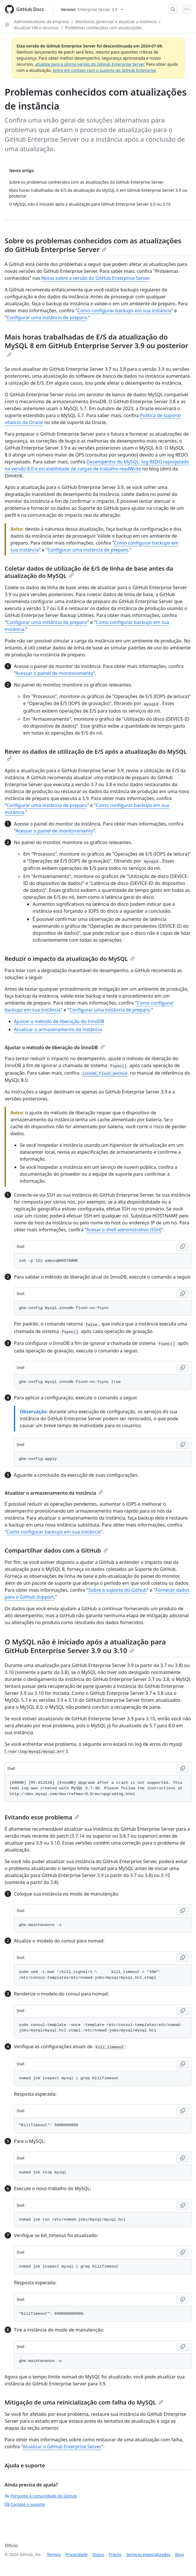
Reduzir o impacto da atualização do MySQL (70, 959)
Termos (54, 2554)
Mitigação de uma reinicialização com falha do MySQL (84, 2402)
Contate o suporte (25, 2504)
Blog (179, 2554)
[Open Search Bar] (172, 9)
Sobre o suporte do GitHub (117, 1590)
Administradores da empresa (41, 21)
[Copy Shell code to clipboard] (183, 1247)
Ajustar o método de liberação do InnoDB (59, 1021)
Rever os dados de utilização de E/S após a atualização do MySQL (96, 754)
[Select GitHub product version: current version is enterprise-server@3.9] (92, 9)
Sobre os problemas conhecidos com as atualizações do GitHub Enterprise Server (93, 245)
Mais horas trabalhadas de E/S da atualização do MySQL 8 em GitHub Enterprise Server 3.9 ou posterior (96, 344)
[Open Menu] (186, 9)
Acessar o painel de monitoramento (54, 673)
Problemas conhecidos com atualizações (103, 27)
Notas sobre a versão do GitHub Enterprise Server (95, 278)
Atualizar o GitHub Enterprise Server (62, 2446)
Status (98, 2554)
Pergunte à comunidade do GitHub (41, 2496)
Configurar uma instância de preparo (47, 317)
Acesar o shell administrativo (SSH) (123, 1229)
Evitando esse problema (42, 1817)
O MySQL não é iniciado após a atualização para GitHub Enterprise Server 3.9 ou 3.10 (85, 1646)
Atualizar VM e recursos (36, 27)
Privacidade (77, 2554)
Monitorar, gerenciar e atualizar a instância (116, 21)
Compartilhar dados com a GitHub (56, 1550)
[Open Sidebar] (7, 24)
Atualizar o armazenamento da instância (58, 1029)
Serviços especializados (148, 2554)
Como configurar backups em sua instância (124, 310)
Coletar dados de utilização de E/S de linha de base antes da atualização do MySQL (89, 572)
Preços (115, 2554)
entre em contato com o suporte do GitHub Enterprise (104, 70)
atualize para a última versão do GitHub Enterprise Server (89, 64)
